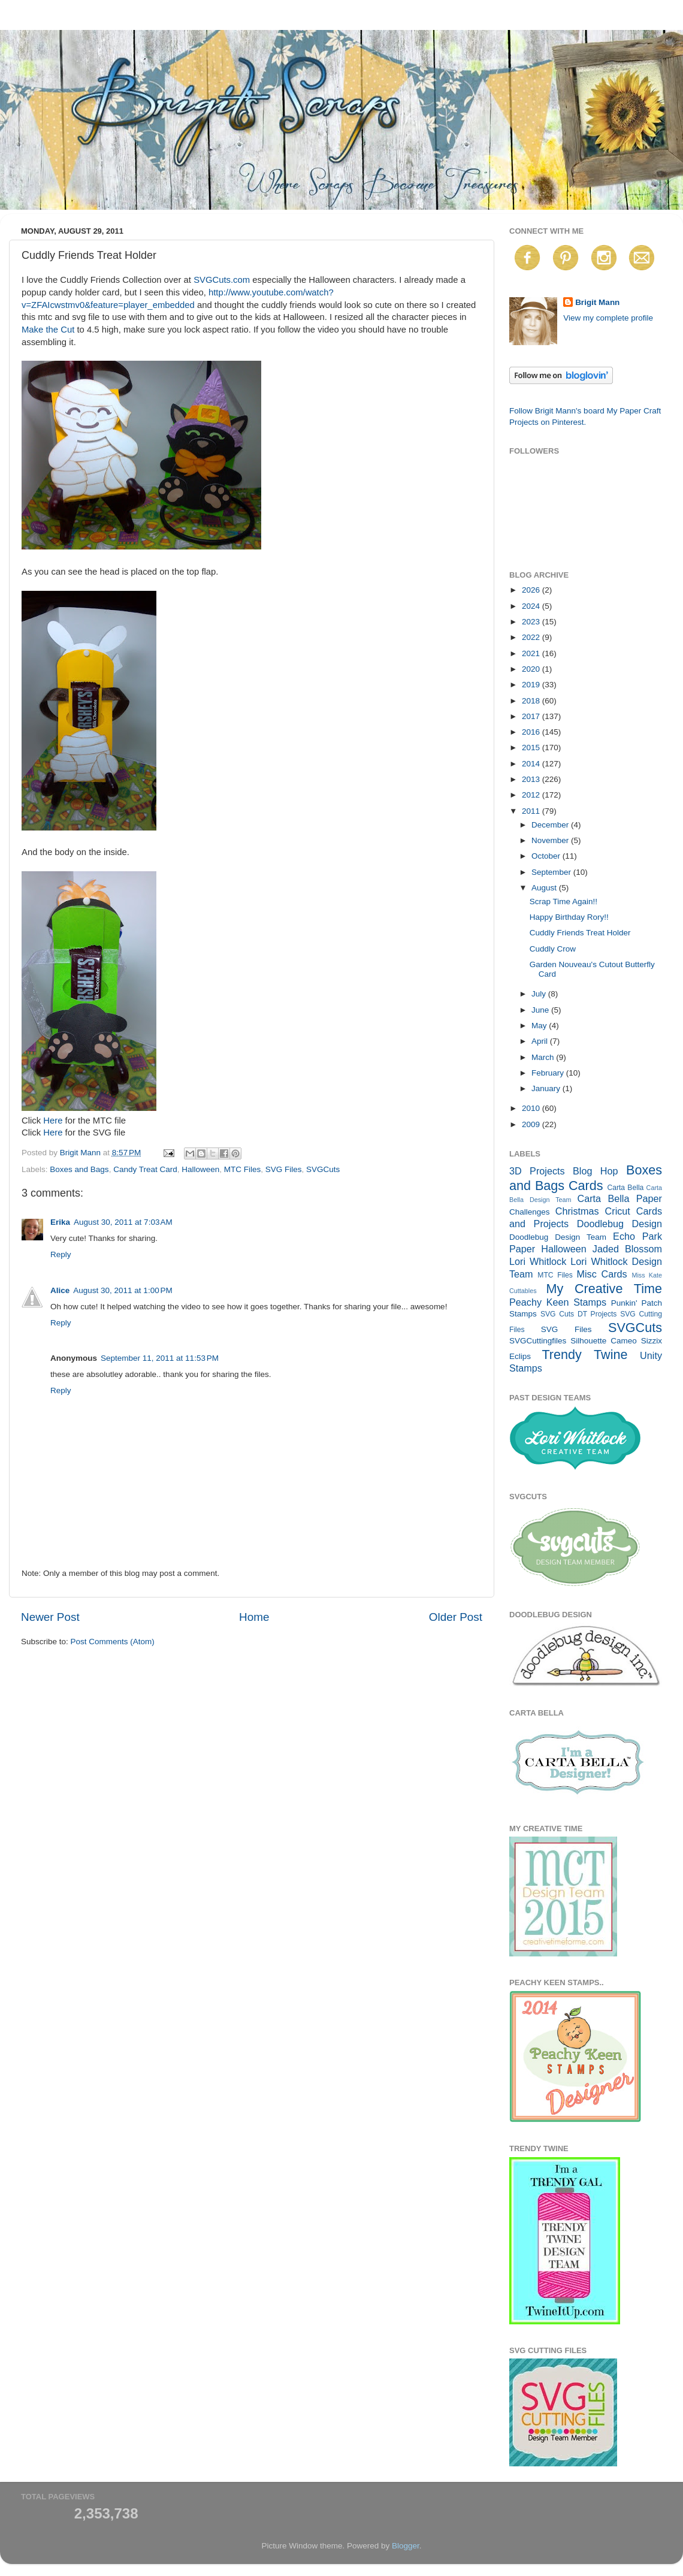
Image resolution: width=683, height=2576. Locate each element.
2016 (532, 731)
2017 (532, 716)
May (540, 1025)
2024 (532, 606)
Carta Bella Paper (619, 1198)
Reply (60, 1254)
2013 (532, 779)
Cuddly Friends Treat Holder (580, 932)
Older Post (455, 1617)
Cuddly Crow (553, 948)
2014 (532, 763)
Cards (586, 1185)
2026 (532, 589)
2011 (532, 811)
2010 (532, 1108)
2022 (532, 637)
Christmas (577, 1211)
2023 (532, 621)
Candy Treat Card (145, 1169)
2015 (532, 747)
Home (254, 1617)
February (548, 1072)
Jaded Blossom (627, 1248)
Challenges (529, 1211)
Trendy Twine (584, 1354)
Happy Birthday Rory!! (569, 917)
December (551, 824)
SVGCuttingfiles (537, 1340)
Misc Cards (601, 1274)
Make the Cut (48, 329)
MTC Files (242, 1169)
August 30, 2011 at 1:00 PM (123, 1290)
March (543, 1057)
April (540, 1041)
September (552, 872)
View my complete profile (608, 317)
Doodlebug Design (619, 1223)
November (551, 840)
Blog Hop (595, 1170)
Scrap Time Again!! (563, 901)
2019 (532, 684)
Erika (60, 1222)
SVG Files (283, 1169)
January (547, 1088)
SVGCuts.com (222, 280)
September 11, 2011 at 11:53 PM (160, 1358)
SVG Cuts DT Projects (578, 1314)
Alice (59, 1290)
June (541, 1009)
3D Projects (537, 1170)
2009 (532, 1124)
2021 (532, 653)
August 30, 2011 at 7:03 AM (123, 1222)
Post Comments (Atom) (113, 1641)
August (545, 887)
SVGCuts (323, 1169)
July (539, 993)
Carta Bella (625, 1187)
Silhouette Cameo (603, 1340)
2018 (532, 700)
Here (52, 1120)
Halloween (200, 1169)
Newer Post (50, 1617)
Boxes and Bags (79, 1169)
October (547, 855)
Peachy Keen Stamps (557, 1302)
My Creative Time (604, 1288)
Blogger (405, 2545)
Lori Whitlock (537, 1261)
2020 (532, 669)
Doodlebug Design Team (557, 1237)
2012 (532, 794)
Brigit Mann (597, 302)
